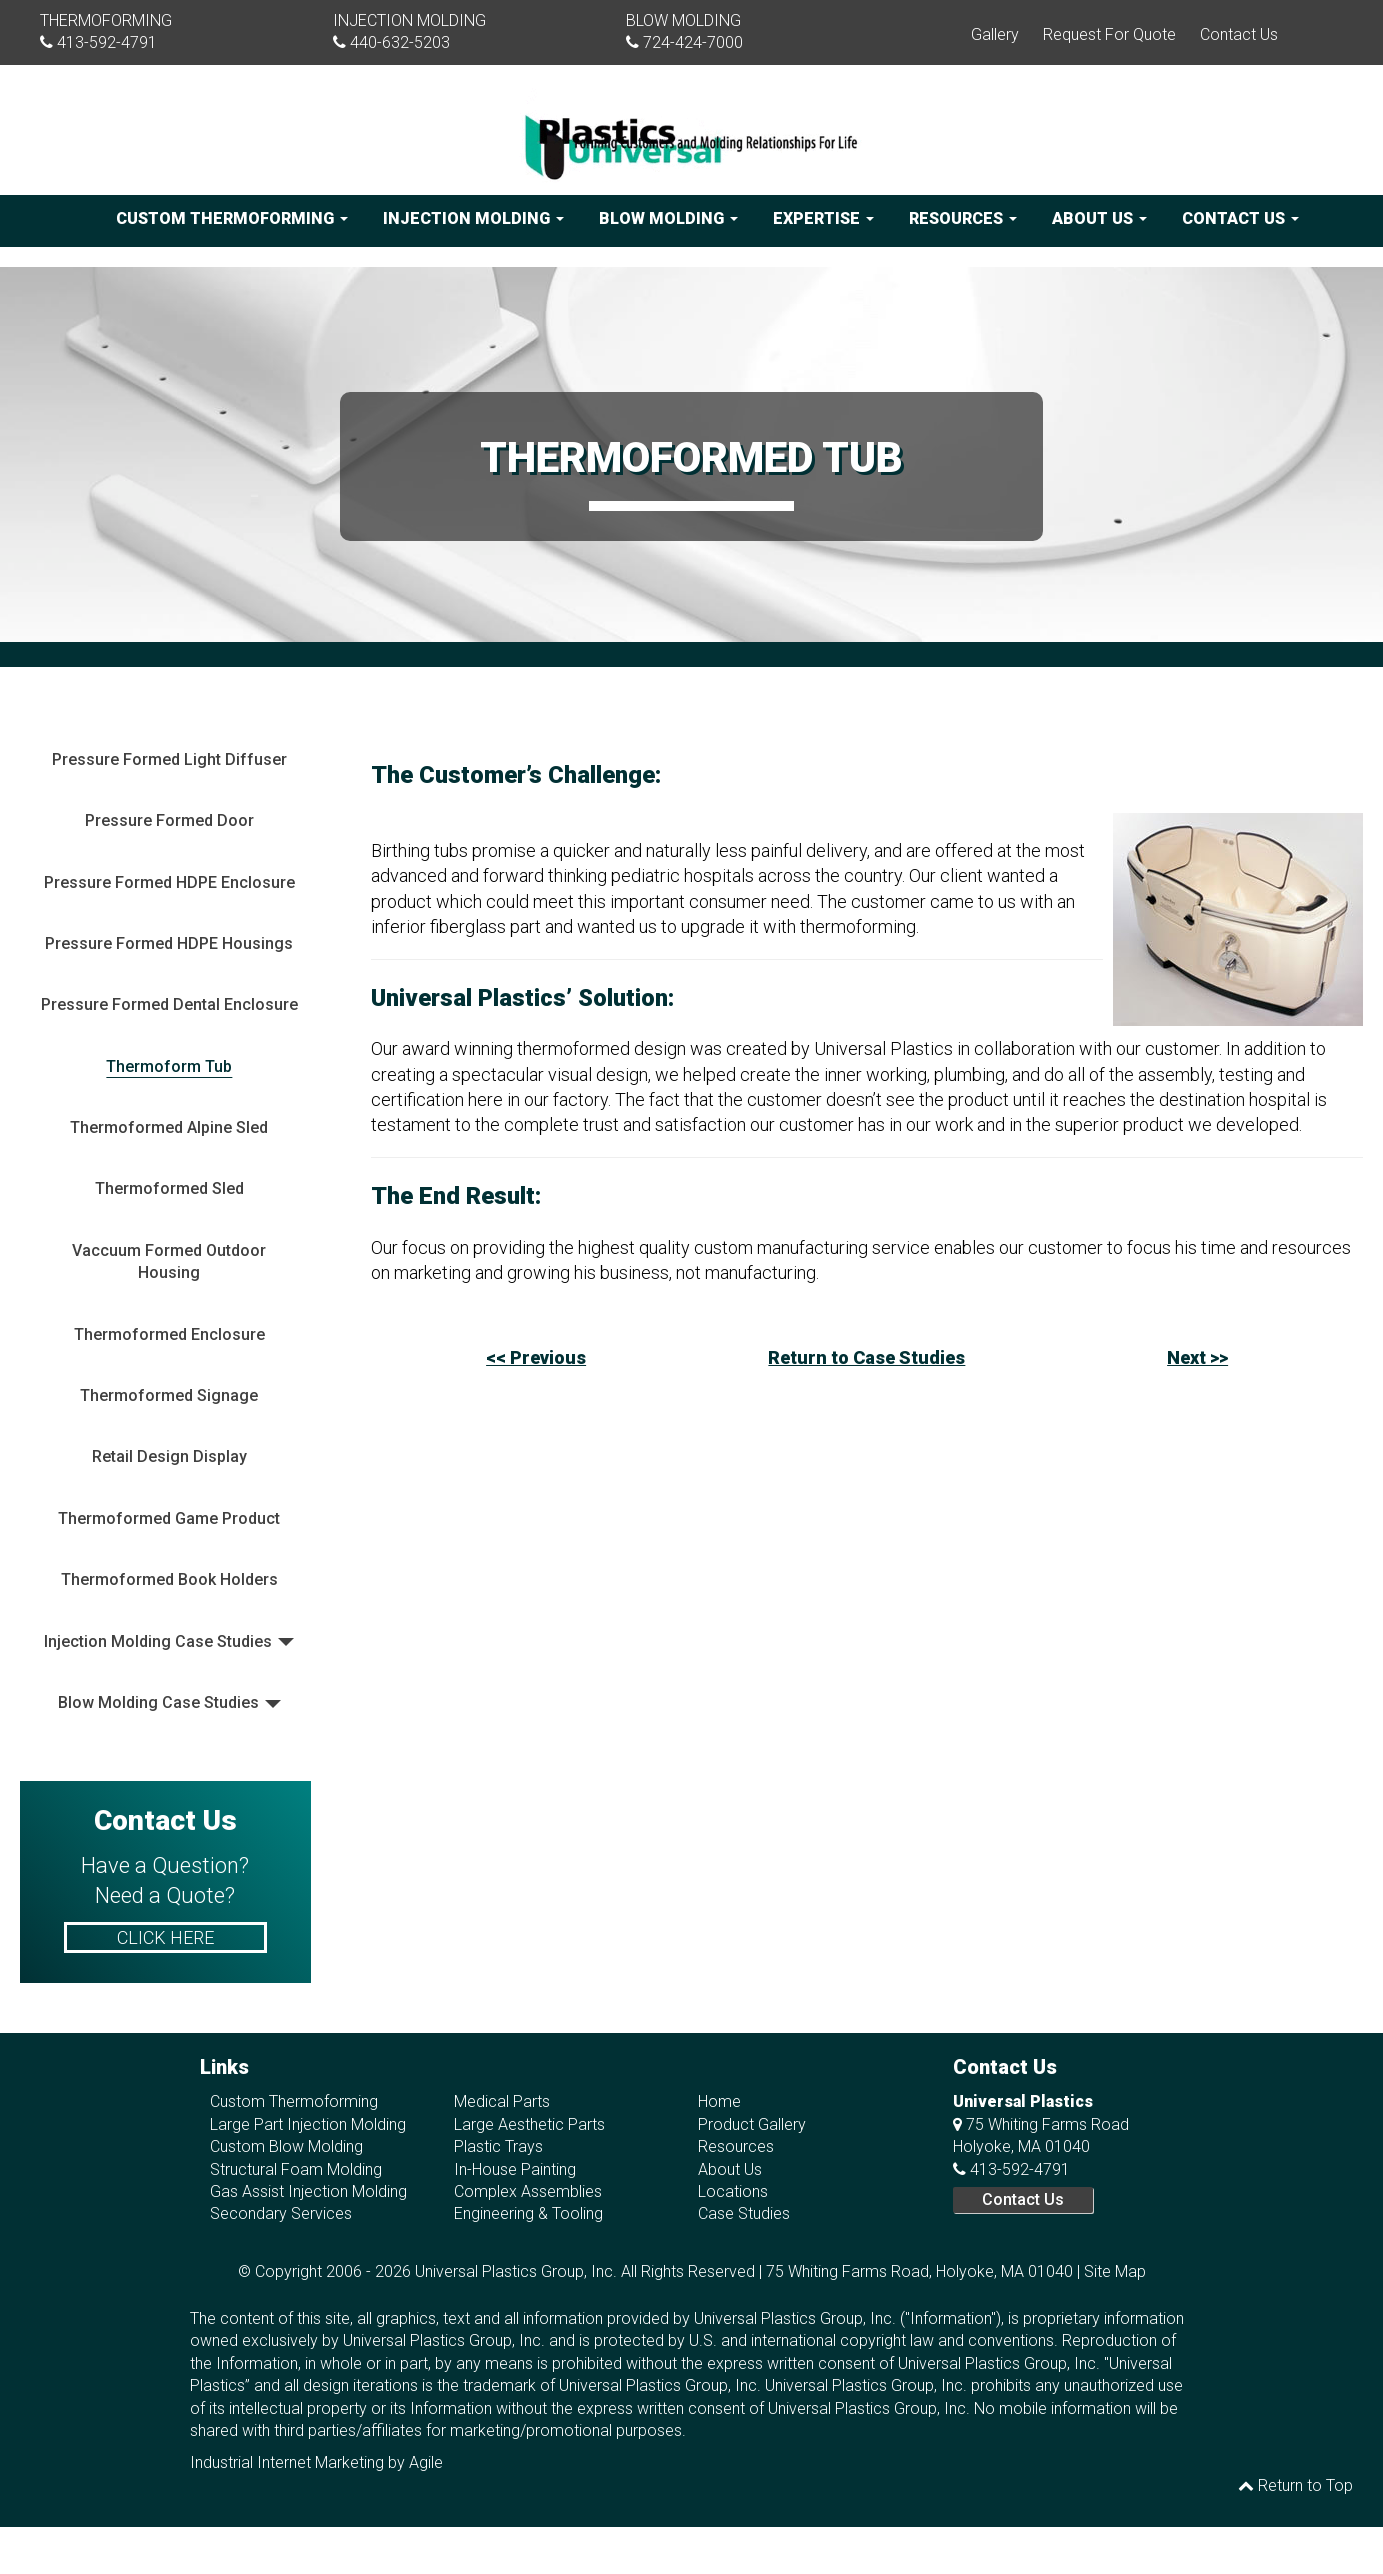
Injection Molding (473, 218)
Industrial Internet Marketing (287, 2462)
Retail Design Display (169, 1456)
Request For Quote (1109, 34)
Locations (733, 2191)
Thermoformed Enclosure (169, 1334)
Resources (963, 218)
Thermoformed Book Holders (169, 1579)
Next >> (1197, 1357)
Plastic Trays (498, 2146)
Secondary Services (281, 2213)
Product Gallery (752, 2124)
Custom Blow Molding (286, 2146)
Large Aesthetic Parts (529, 2124)
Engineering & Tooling (528, 2213)
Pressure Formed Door (169, 820)
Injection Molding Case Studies (158, 1641)
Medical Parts (502, 2101)
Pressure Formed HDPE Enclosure (169, 882)
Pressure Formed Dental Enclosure (169, 1004)
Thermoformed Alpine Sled (169, 1127)
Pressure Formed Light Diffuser (169, 759)
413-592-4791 (107, 42)
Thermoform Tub (169, 1066)
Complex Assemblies (528, 2191)
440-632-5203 (400, 42)
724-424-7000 (693, 42)
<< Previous (536, 1357)
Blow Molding (668, 218)
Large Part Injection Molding (308, 2124)
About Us (1099, 218)
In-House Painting (515, 2169)
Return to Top (1295, 2485)
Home (719, 2101)
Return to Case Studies (866, 1357)
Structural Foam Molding (296, 2169)
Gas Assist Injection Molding (308, 2191)
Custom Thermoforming (232, 218)
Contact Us (1239, 34)
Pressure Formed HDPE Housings (169, 943)
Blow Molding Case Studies (158, 1702)
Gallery (995, 34)
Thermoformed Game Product (169, 1518)
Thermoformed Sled (169, 1188)
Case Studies (744, 2213)
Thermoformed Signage (169, 1395)
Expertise (823, 218)
